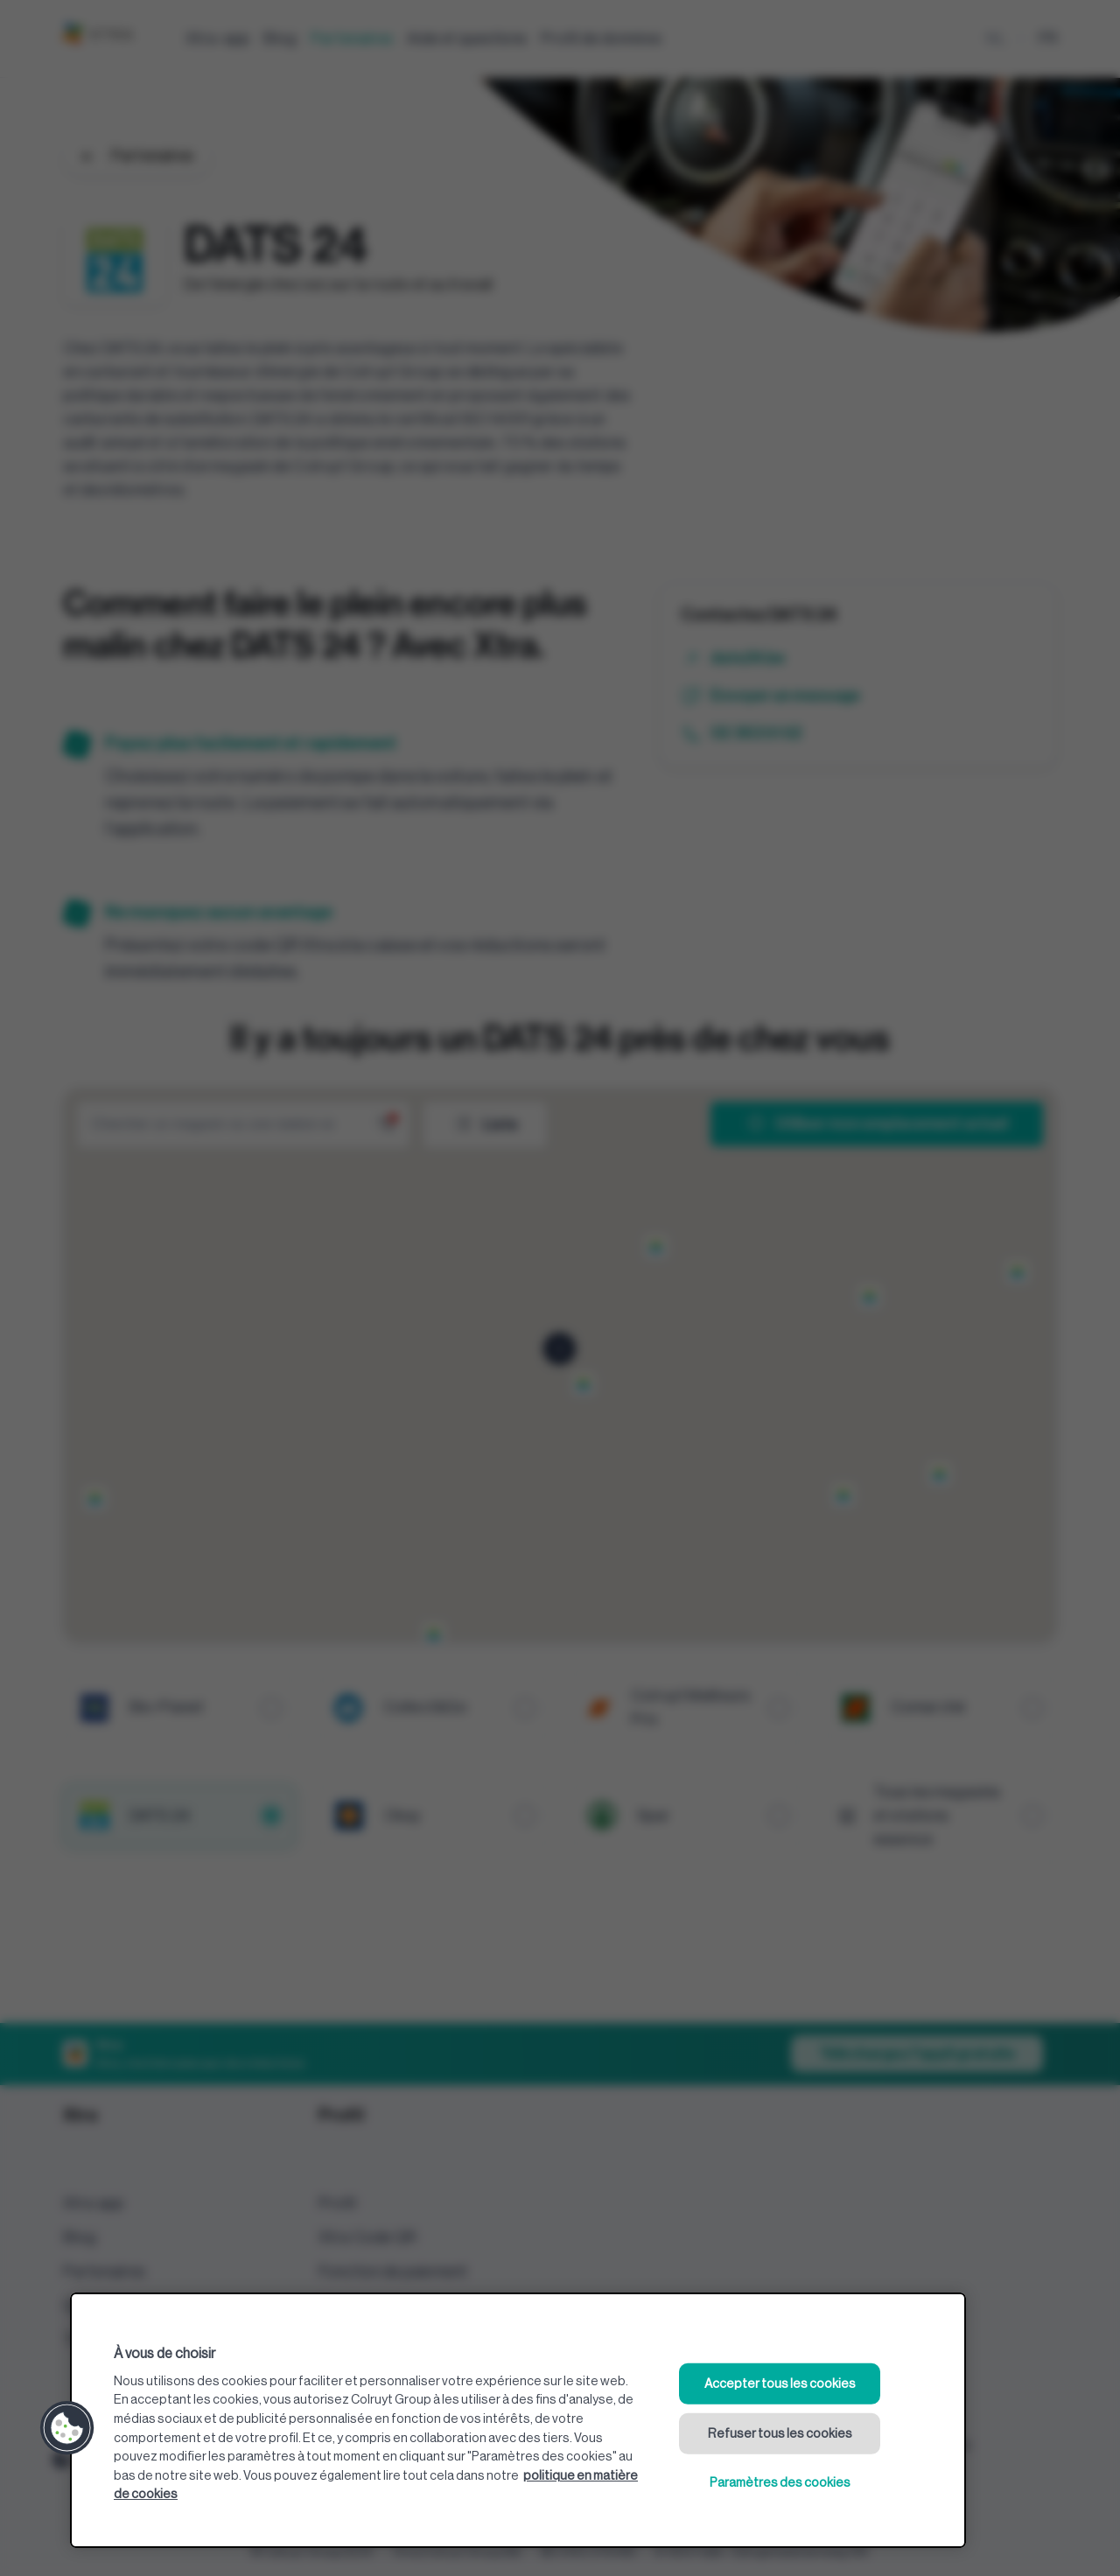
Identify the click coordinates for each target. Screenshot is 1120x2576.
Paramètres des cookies (780, 2482)
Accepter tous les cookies (780, 2383)
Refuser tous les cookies (780, 2433)
